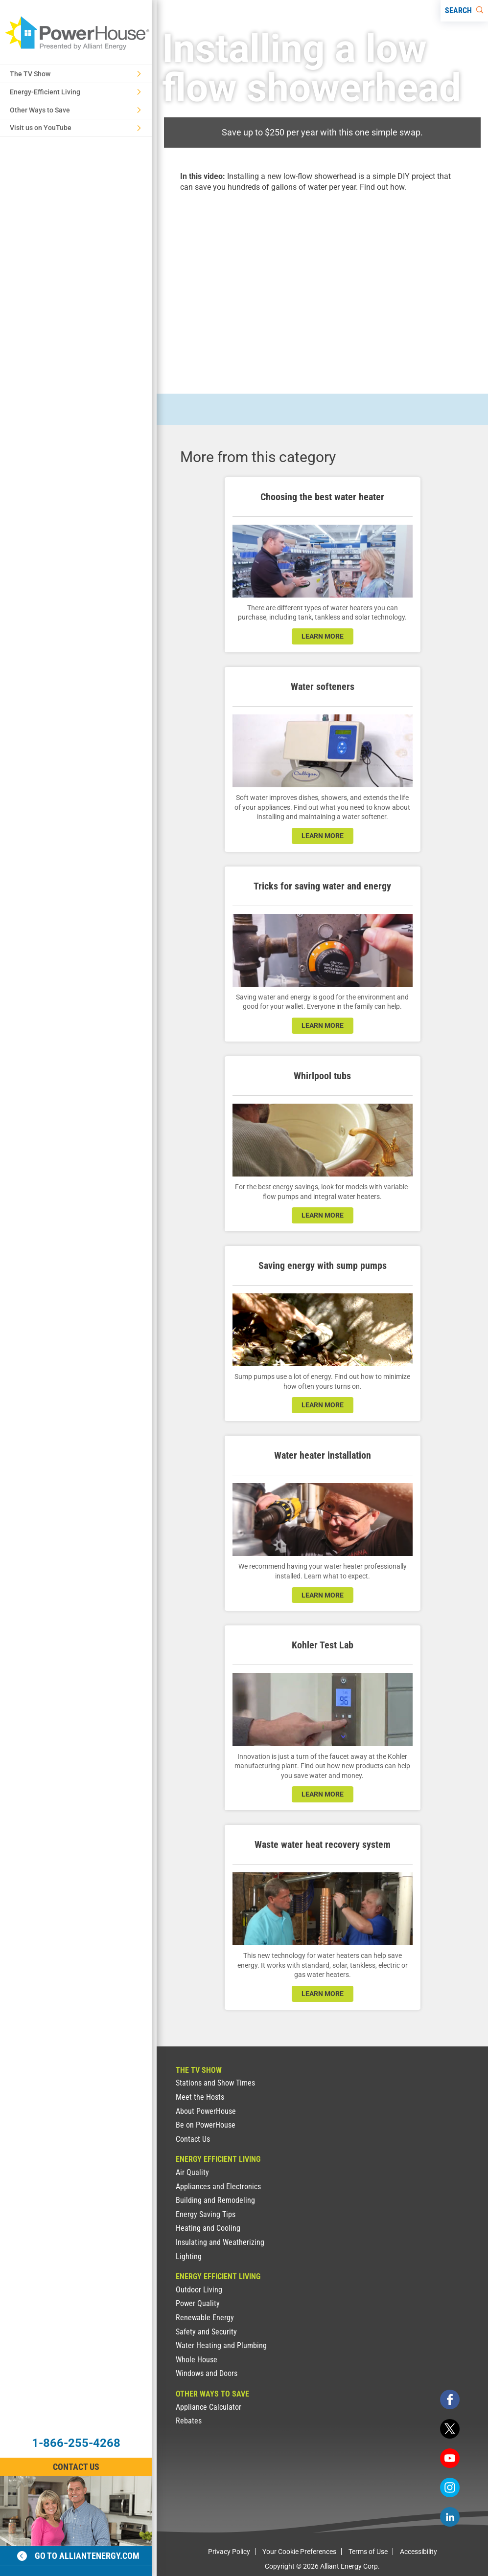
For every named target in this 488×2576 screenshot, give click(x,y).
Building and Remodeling (215, 2200)
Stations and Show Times (215, 2082)
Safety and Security (206, 2331)
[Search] (464, 11)
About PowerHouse (206, 2111)
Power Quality (198, 2303)
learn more (323, 636)
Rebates (189, 2420)
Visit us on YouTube (75, 128)
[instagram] (450, 2487)
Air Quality (192, 2172)
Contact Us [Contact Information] (76, 2467)
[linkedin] (450, 2517)
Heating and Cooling (208, 2228)
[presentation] (322, 284)
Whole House (196, 2359)
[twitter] (450, 2429)
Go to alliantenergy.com (78, 2556)
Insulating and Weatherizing (220, 2242)
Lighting (189, 2256)
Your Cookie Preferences (299, 2551)
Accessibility (418, 2551)
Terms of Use (368, 2551)
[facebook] (450, 2399)
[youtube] (450, 2458)
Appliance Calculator (208, 2407)
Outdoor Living (199, 2289)
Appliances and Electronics (218, 2186)
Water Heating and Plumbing (221, 2345)
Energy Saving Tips (205, 2214)
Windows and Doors (206, 2373)
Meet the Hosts (200, 2097)
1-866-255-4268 (76, 2443)
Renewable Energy (205, 2317)
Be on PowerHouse (205, 2125)
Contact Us (193, 2139)
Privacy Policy (229, 2551)
